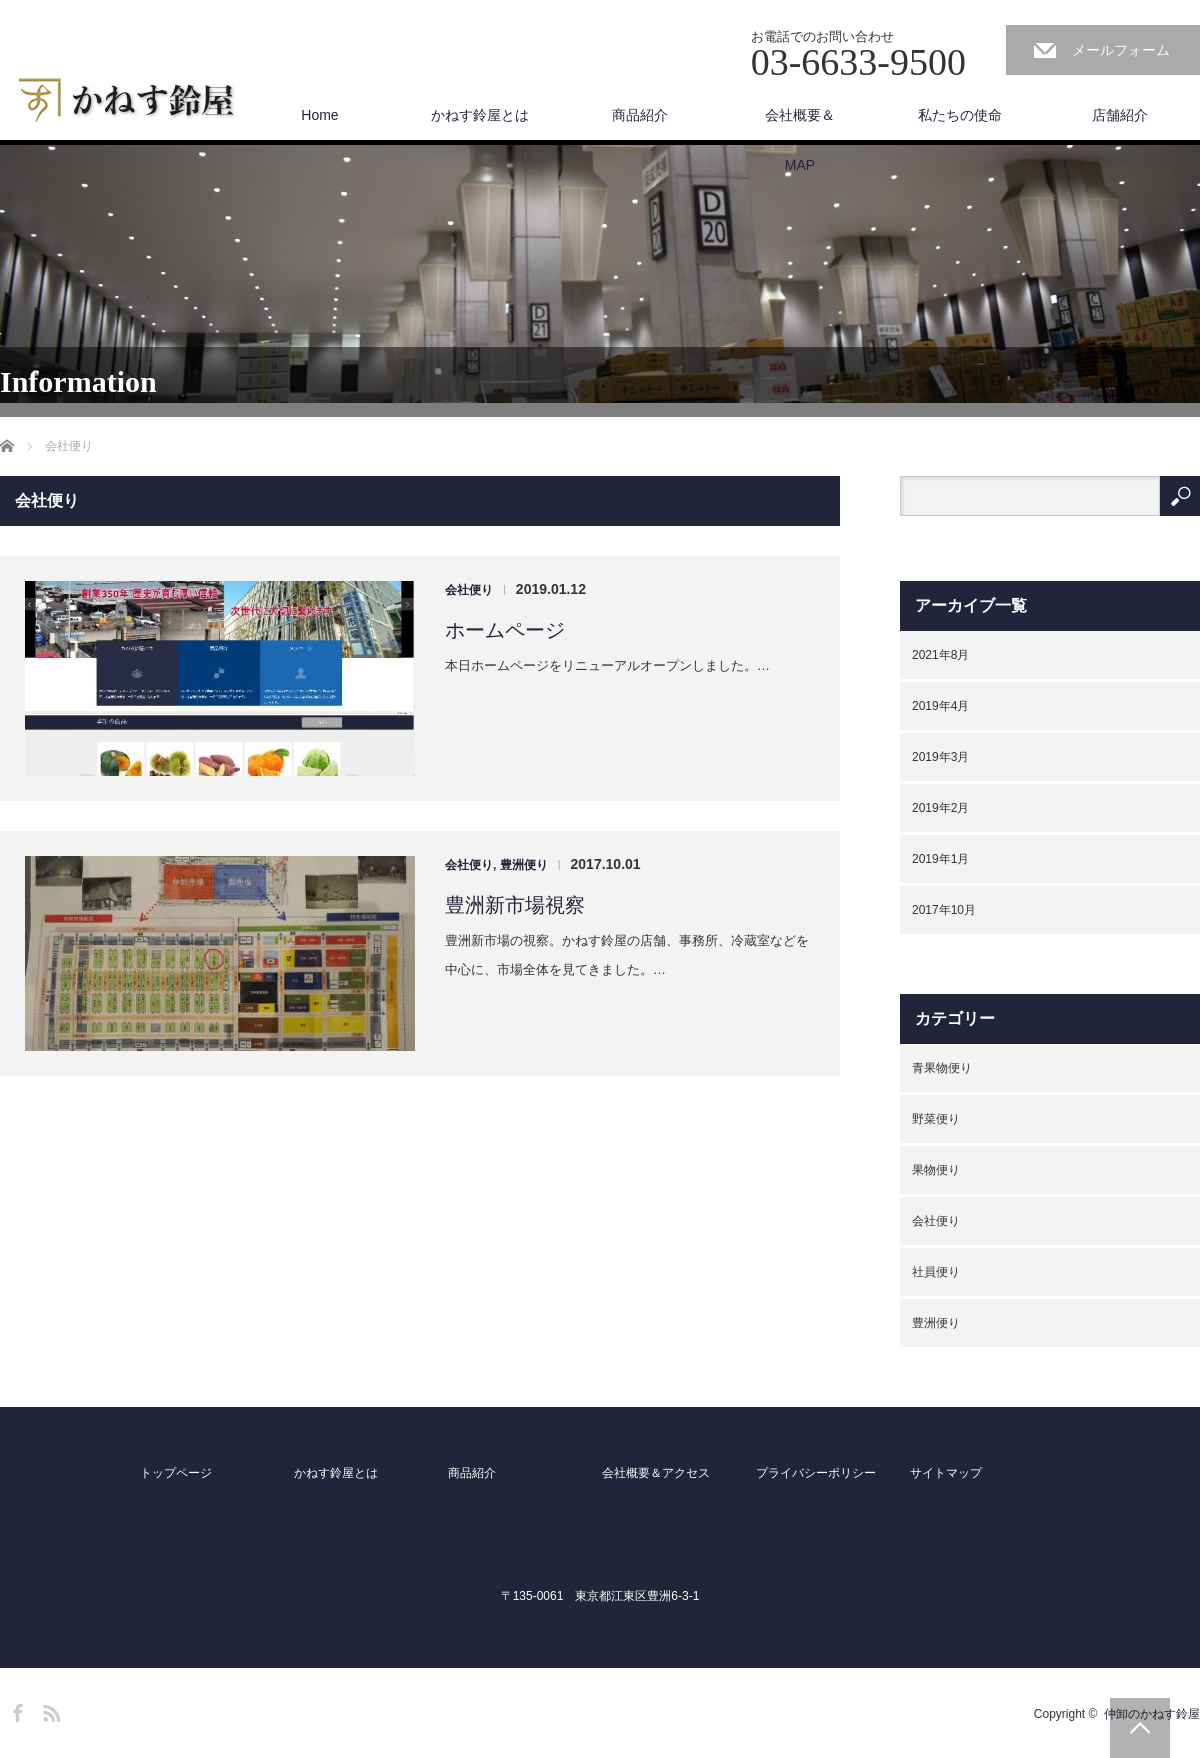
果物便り (936, 1170)
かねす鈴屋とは (480, 115)
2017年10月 (944, 910)
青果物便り (942, 1068)
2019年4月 (940, 706)
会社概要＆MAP (800, 123)
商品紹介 (640, 115)
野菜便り (936, 1119)
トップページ (176, 1473)
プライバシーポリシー (816, 1473)
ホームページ (505, 630)
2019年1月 (940, 859)
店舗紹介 (1120, 115)
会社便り (469, 590)
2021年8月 (940, 655)
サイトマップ (946, 1473)
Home (319, 115)
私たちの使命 (960, 115)
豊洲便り (524, 865)
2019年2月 (940, 808)
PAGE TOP (1140, 1728)
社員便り (936, 1272)
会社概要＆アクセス (656, 1473)
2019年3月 (940, 757)
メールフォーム (1121, 50)
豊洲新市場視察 (515, 905)
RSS (49, 1710)
